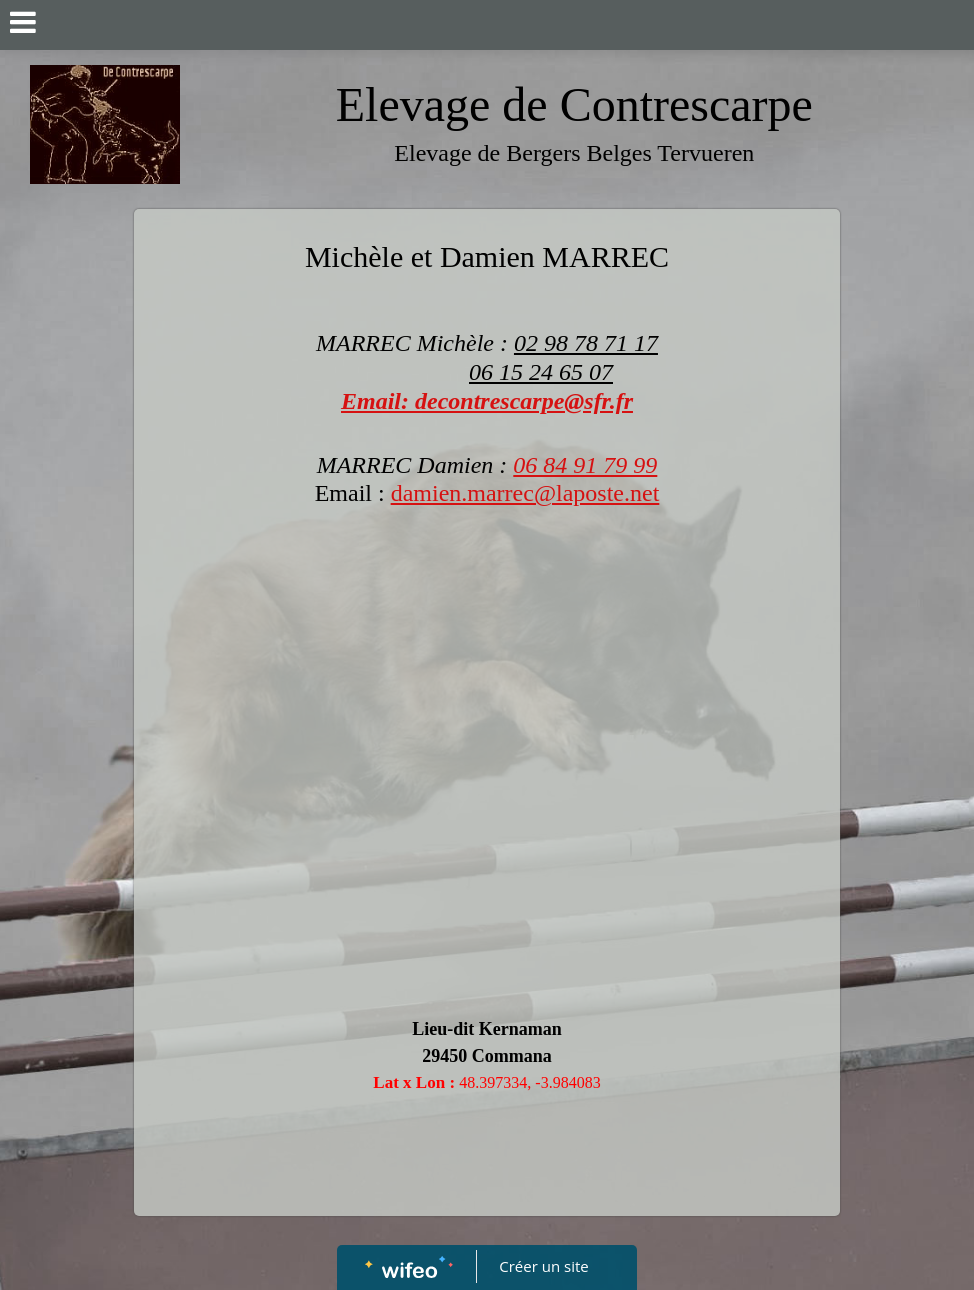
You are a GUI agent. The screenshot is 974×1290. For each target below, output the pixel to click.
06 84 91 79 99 (585, 465)
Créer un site (544, 1266)
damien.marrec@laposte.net (525, 493)
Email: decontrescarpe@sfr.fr (487, 401)
